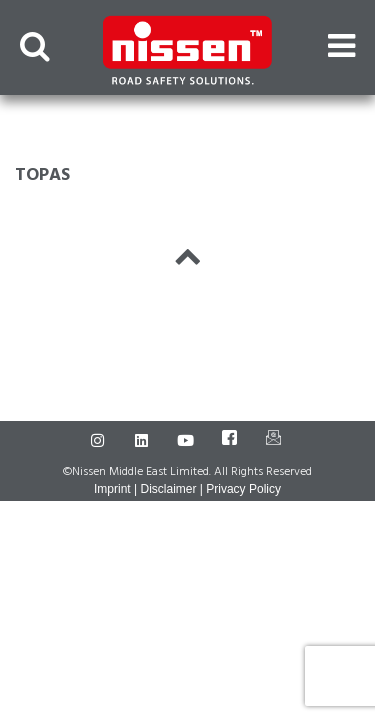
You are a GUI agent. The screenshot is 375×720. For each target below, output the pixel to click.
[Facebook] (232, 441)
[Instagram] (100, 441)
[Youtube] (188, 441)
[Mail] (276, 441)
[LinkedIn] (144, 441)
